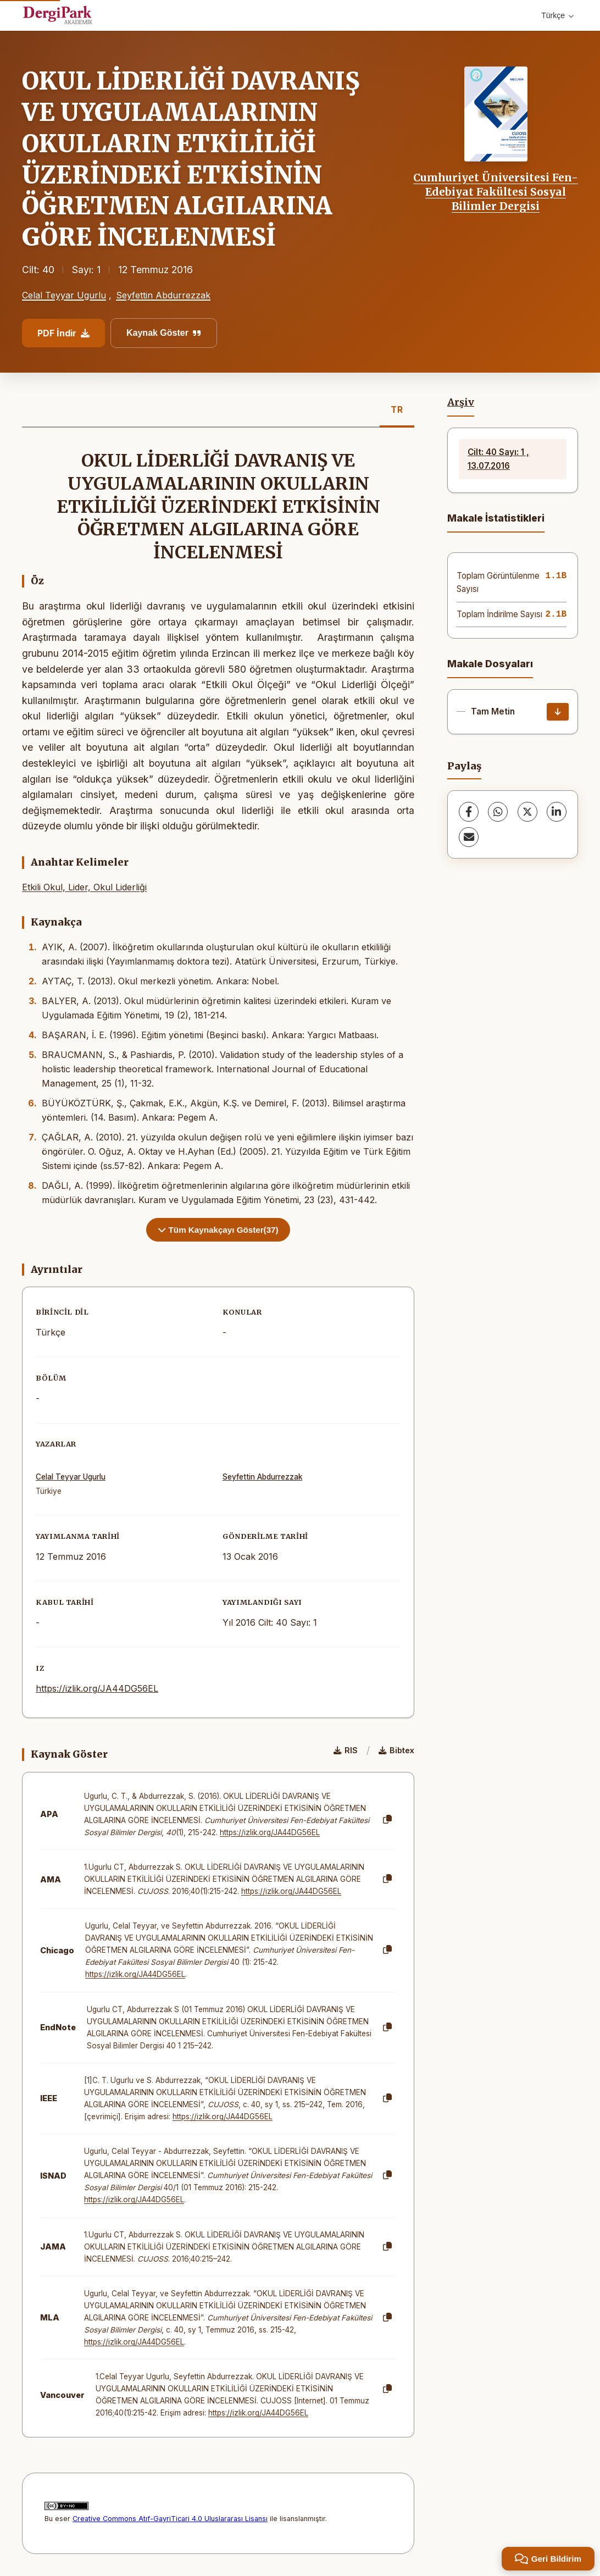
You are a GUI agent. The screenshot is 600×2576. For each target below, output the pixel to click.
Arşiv (460, 402)
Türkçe (557, 15)
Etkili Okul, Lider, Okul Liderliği (84, 887)
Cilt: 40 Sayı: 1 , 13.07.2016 (498, 458)
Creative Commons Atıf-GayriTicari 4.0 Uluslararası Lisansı (170, 2518)
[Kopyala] (387, 1820)
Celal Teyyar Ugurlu (64, 295)
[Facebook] (469, 812)
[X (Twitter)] (527, 812)
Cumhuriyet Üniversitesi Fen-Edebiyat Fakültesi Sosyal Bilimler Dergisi (495, 192)
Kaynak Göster (163, 332)
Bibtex (396, 1750)
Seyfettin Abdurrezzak (163, 295)
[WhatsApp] (498, 812)
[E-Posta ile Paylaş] (469, 837)
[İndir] (558, 712)
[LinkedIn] (556, 812)
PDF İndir (63, 333)
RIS (346, 1750)
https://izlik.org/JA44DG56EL (97, 1688)
